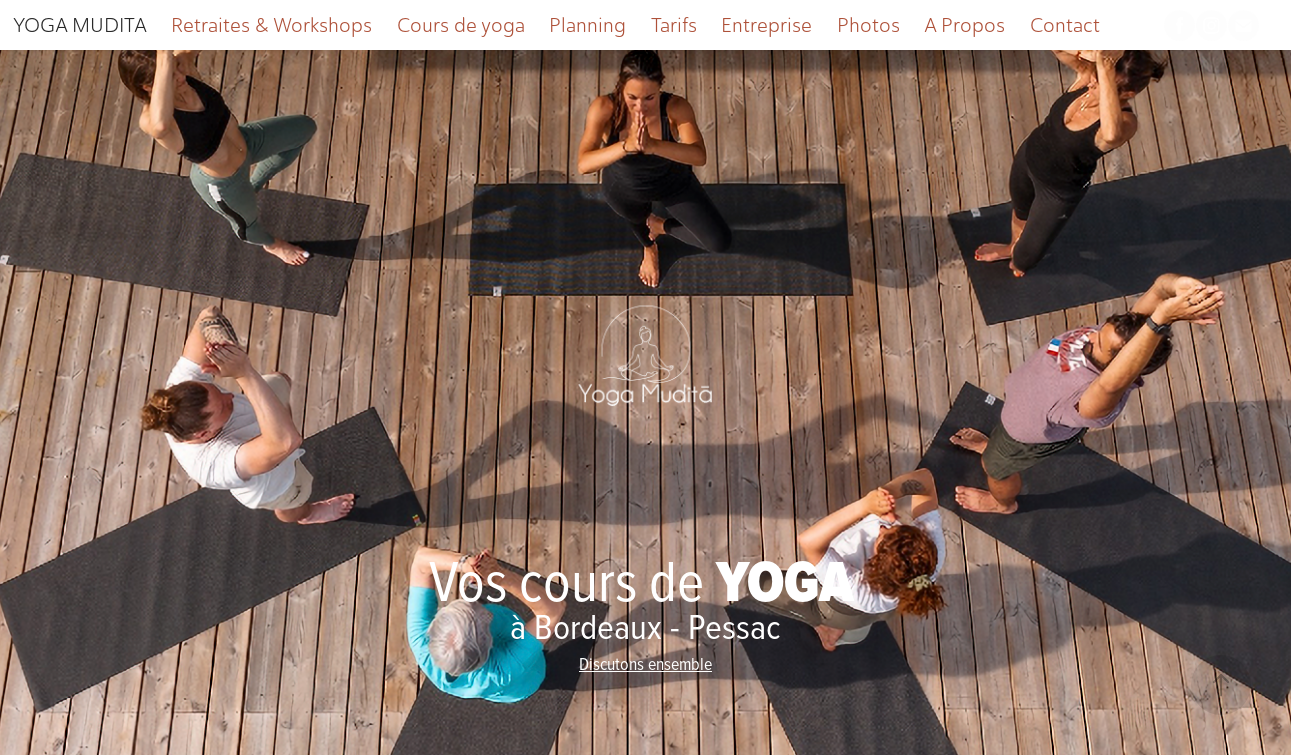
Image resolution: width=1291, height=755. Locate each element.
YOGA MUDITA (80, 25)
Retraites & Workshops (271, 25)
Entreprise (766, 25)
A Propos (964, 25)
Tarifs (674, 25)
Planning (587, 25)
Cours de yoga (461, 25)
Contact (1065, 25)
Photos (868, 25)
